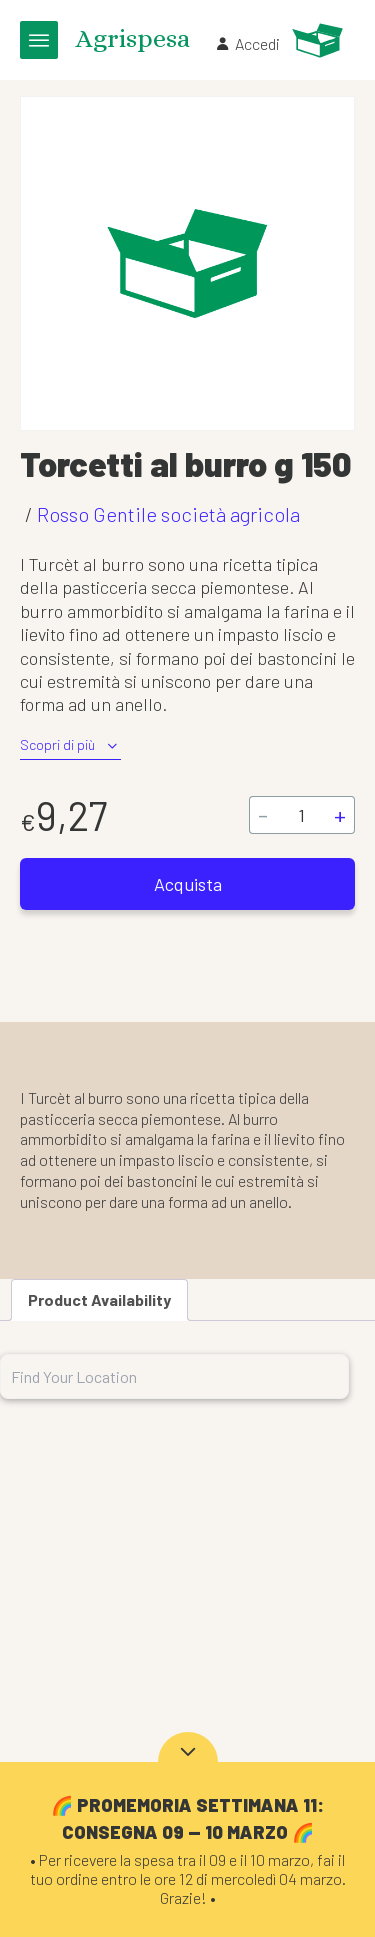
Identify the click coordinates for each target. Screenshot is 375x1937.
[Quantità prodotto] (301, 815)
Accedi (247, 43)
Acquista (188, 884)
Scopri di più (70, 745)
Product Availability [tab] (99, 1299)
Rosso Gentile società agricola (168, 514)
